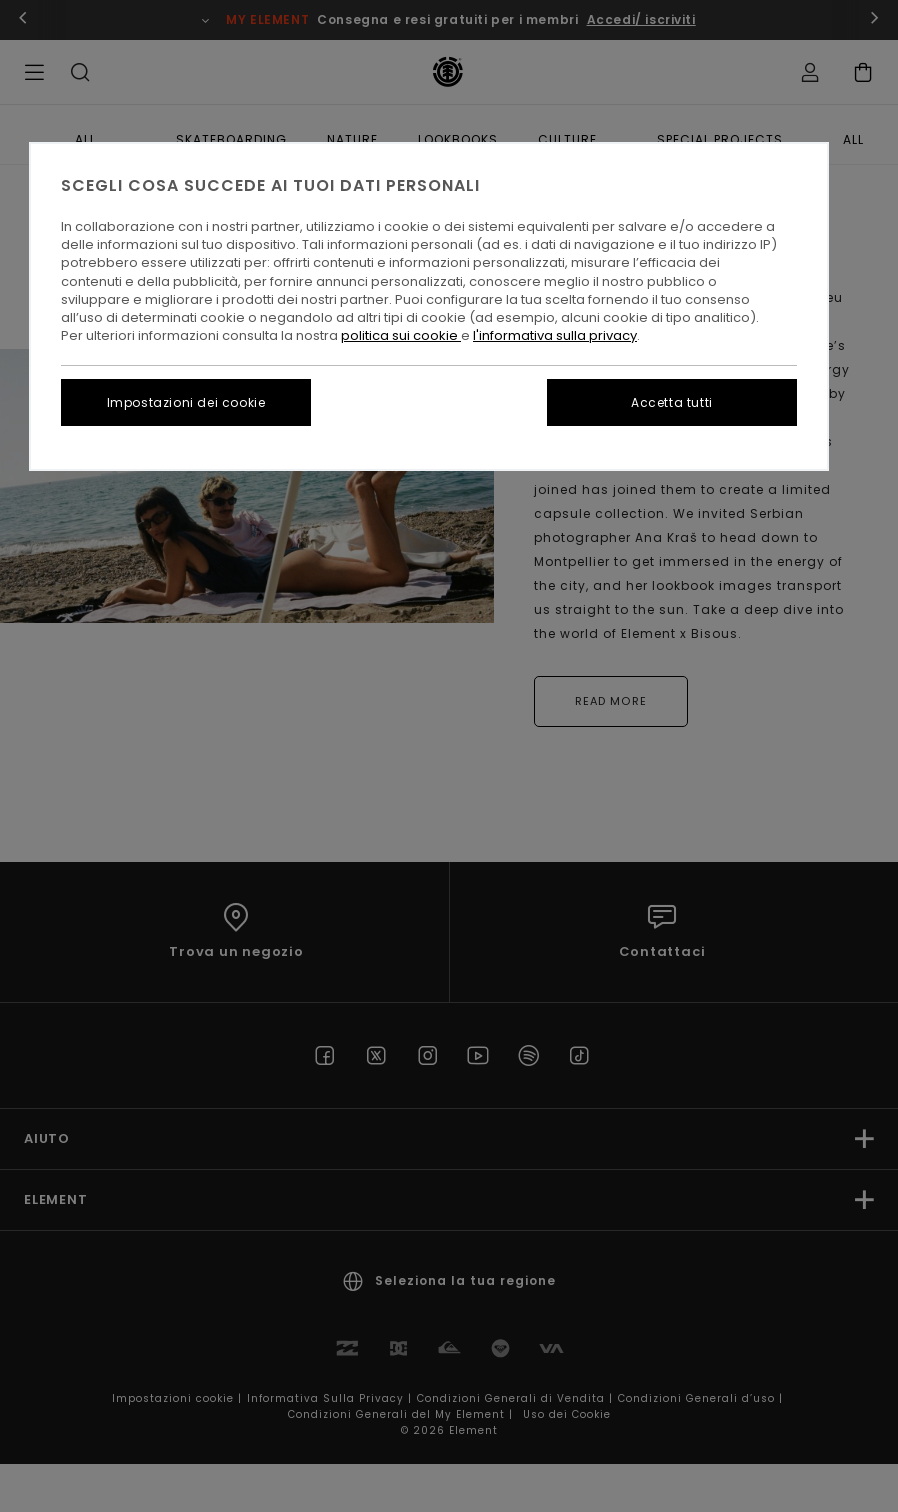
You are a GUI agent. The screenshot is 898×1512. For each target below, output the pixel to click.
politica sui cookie (401, 335)
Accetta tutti (672, 402)
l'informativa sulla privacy (555, 335)
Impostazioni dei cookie (186, 402)
